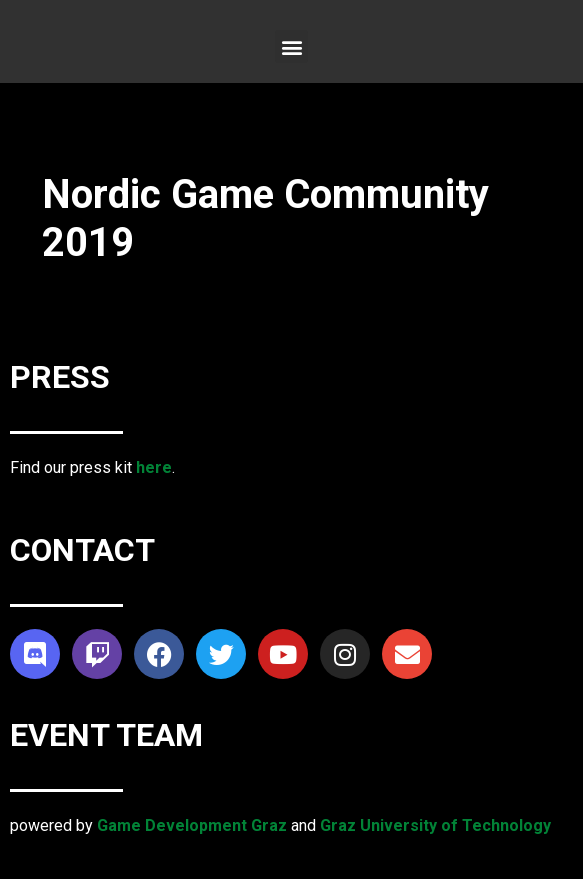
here (154, 467)
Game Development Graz (192, 825)
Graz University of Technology (435, 825)
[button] (291, 46)
